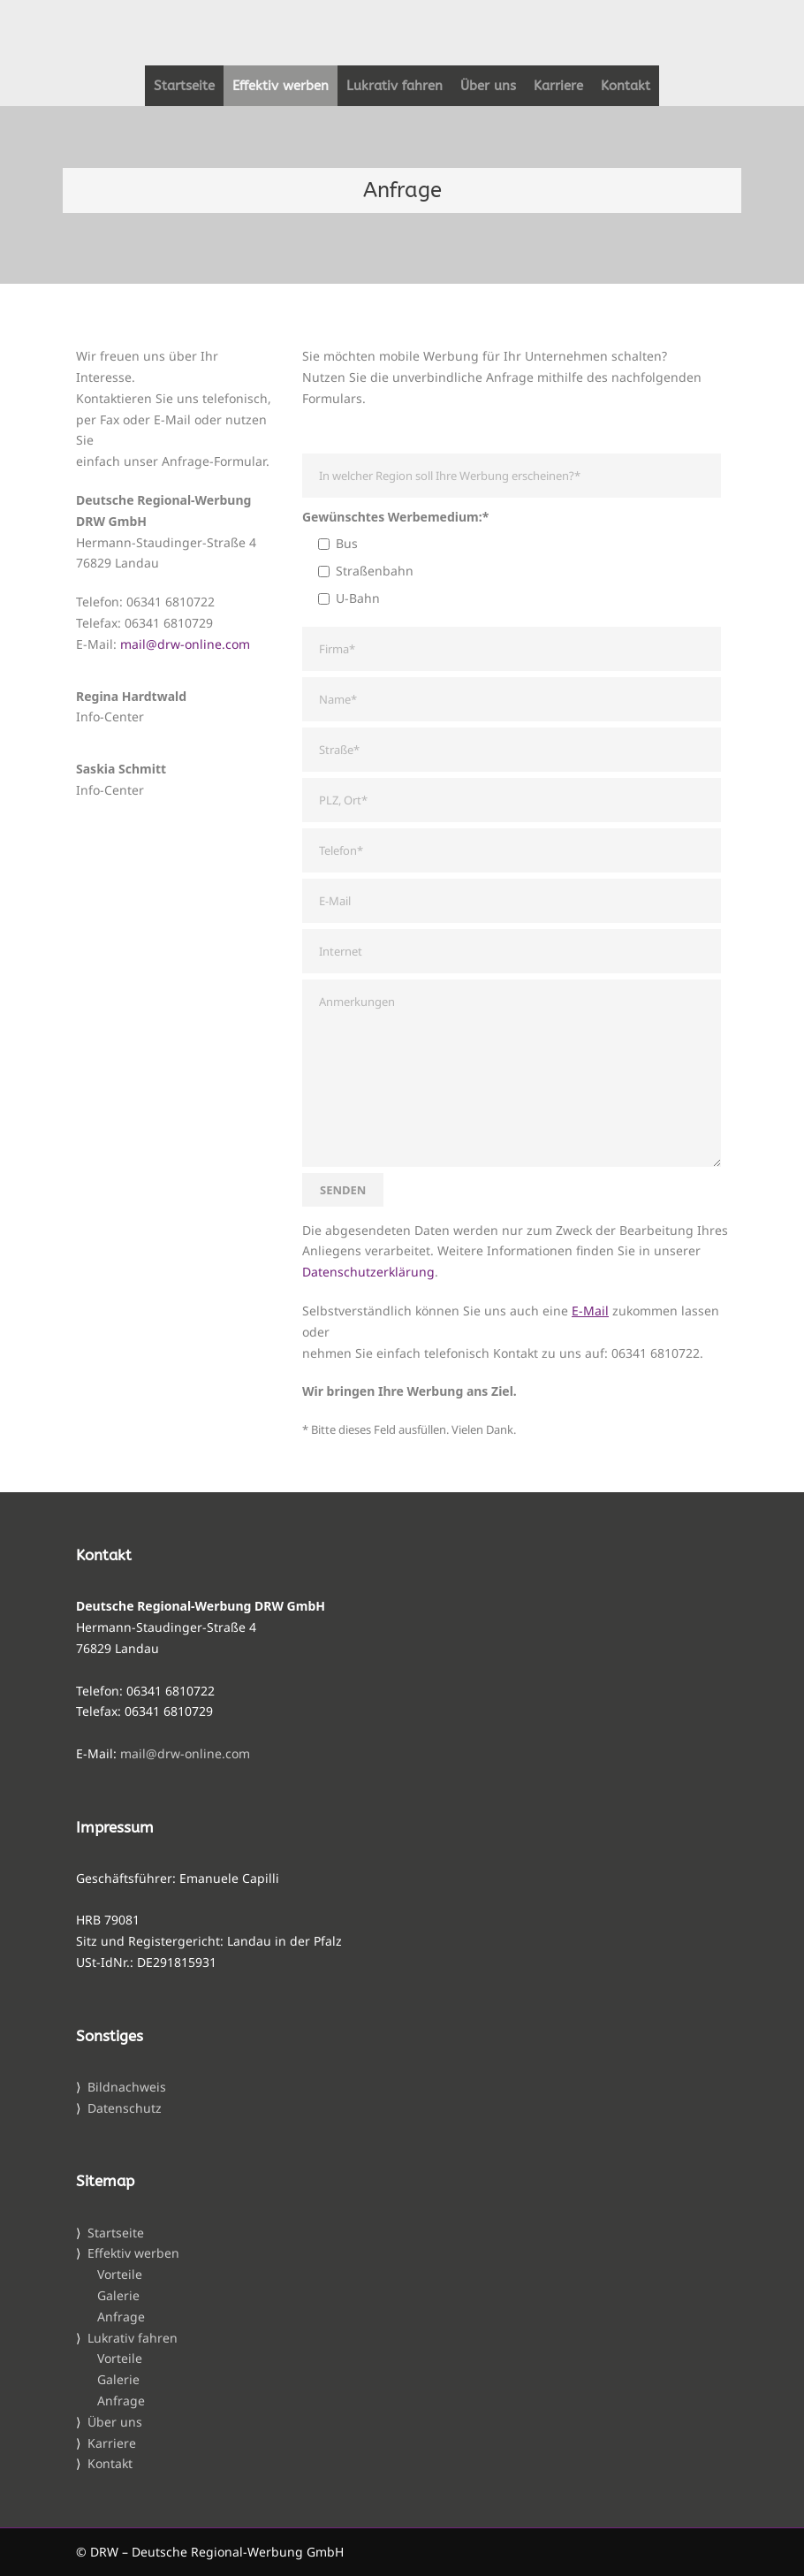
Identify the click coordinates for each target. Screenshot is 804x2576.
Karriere (558, 86)
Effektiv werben (280, 86)
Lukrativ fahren (394, 86)
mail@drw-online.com (185, 644)
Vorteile (119, 2274)
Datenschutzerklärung (368, 1271)
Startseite (184, 86)
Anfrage (121, 2316)
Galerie (118, 2295)
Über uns (488, 86)
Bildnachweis (126, 2086)
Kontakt (625, 86)
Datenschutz (124, 2108)
